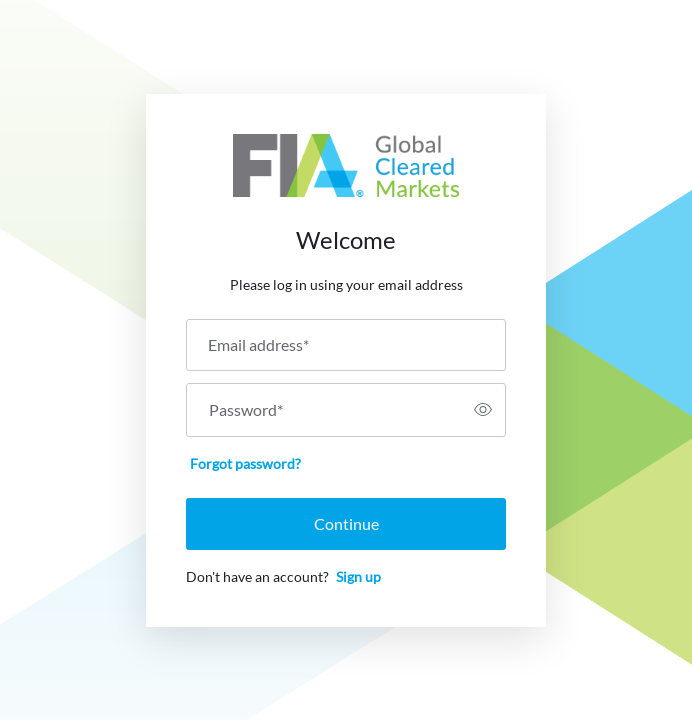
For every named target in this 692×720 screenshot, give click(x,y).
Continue (346, 523)
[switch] (483, 410)
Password (246, 410)
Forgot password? (245, 463)
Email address (258, 345)
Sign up (358, 576)
